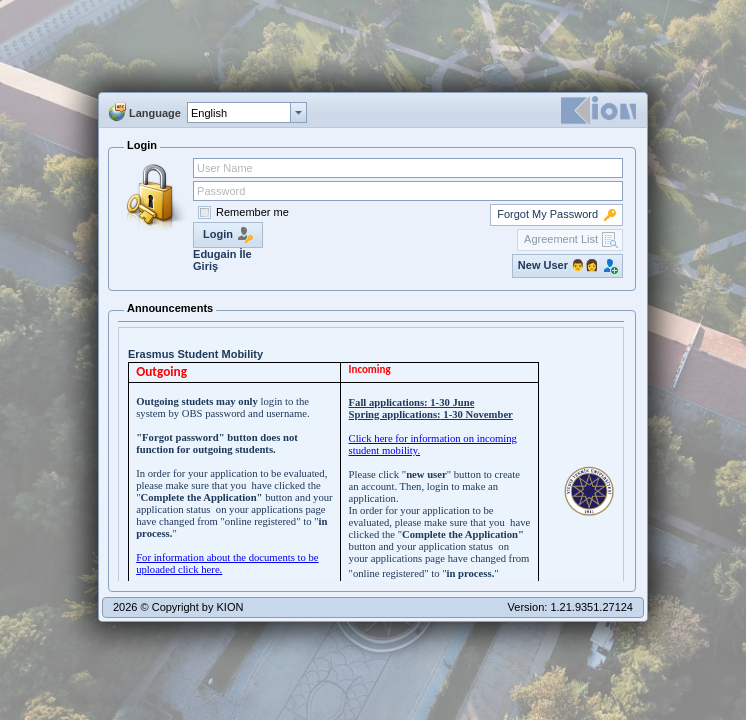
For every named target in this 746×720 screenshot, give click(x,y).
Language (155, 113)
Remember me (252, 212)
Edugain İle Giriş (222, 260)
